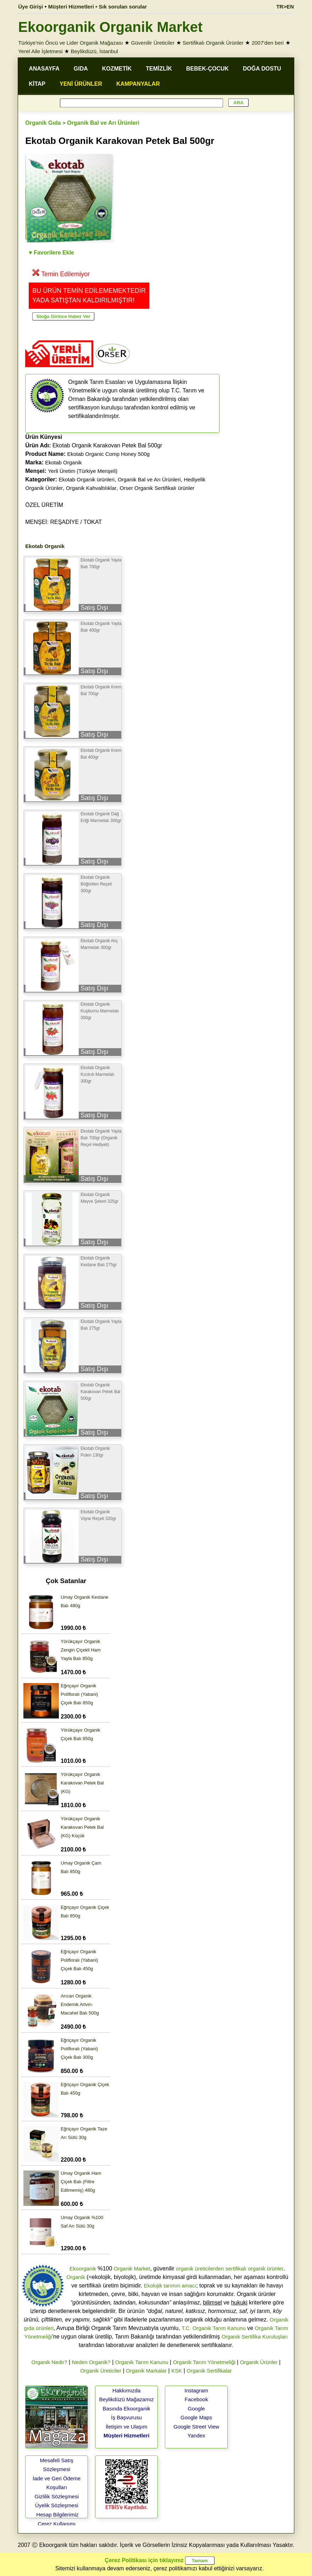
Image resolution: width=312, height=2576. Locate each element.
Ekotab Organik (63, 462)
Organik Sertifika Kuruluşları (255, 2337)
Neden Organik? (91, 2362)
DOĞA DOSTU (262, 69)
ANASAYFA (44, 69)
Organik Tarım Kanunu (141, 2362)
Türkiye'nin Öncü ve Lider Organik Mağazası (70, 43)
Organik (75, 2277)
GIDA (81, 69)
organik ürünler (265, 2268)
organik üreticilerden (200, 2268)
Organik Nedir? (49, 2362)
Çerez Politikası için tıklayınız (144, 2560)
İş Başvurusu (126, 2417)
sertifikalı (235, 2268)
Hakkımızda (126, 2390)
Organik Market (132, 2268)
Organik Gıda (43, 123)
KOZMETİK (117, 69)
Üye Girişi (30, 7)
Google (196, 2408)
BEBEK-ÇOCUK (207, 69)
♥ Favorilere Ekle (51, 253)
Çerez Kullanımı (57, 2524)
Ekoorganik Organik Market (110, 27)
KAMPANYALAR (138, 84)
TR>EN (285, 7)
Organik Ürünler (259, 2362)
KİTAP (37, 84)
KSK (176, 2371)
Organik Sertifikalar (209, 2371)
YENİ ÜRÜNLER (81, 84)
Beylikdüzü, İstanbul (94, 51)
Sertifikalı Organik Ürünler (213, 43)
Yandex (196, 2435)
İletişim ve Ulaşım (126, 2427)
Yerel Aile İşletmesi (40, 51)
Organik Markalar (146, 2371)
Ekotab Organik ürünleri (86, 479)
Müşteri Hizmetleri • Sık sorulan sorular (97, 7)
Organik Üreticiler (100, 2371)
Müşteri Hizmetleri (126, 2435)
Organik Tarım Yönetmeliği (204, 2362)
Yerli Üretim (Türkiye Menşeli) (82, 471)
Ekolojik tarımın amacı (170, 2285)
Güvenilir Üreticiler (153, 43)
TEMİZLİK (159, 69)
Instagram (196, 2390)
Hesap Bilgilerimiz (57, 2514)
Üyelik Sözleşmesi (56, 2505)
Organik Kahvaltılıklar (91, 488)
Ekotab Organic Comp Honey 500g (108, 454)
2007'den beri (268, 43)
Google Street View (196, 2427)
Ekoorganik (82, 2268)
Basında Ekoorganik (126, 2408)
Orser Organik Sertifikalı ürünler (156, 488)
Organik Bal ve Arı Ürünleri (103, 123)
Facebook (196, 2399)
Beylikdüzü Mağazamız (126, 2399)
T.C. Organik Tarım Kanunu (214, 2328)
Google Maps (196, 2417)
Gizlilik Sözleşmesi (57, 2496)
